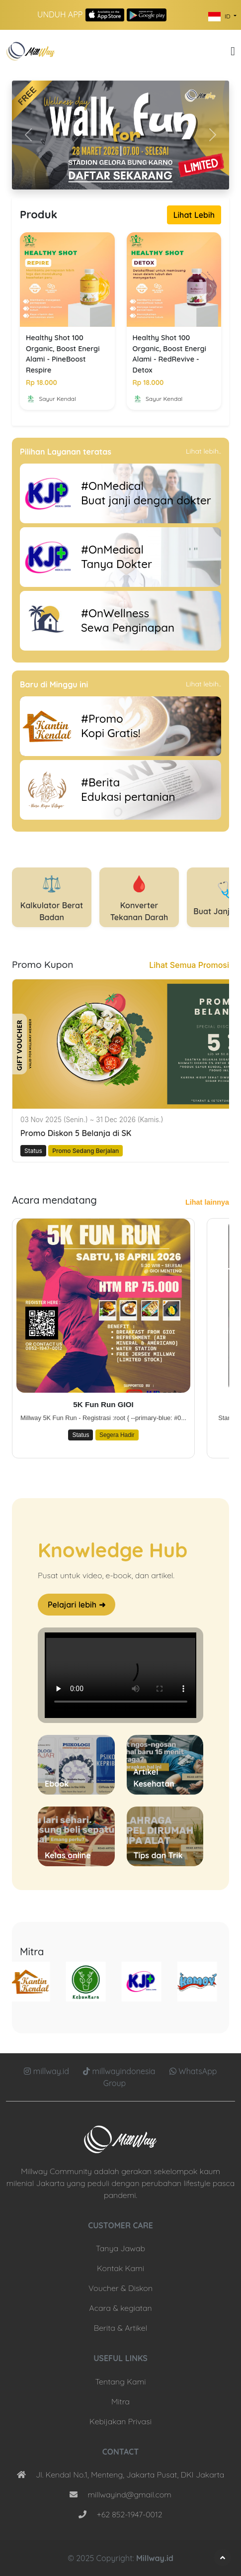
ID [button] (220, 16)
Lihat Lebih (194, 215)
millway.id (47, 2071)
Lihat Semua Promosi (189, 965)
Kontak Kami (120, 2268)
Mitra (120, 2401)
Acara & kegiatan (120, 2308)
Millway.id (154, 2558)
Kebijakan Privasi (120, 2421)
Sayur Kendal (51, 399)
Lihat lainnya (207, 1202)
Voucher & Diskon (120, 2288)
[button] (233, 51)
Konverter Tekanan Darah (139, 896)
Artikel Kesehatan (154, 1778)
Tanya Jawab (120, 2248)
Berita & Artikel (120, 2328)
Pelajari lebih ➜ (76, 1605)
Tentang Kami (120, 2381)
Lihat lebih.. (203, 451)
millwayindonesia (120, 2071)
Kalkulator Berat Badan (51, 896)
